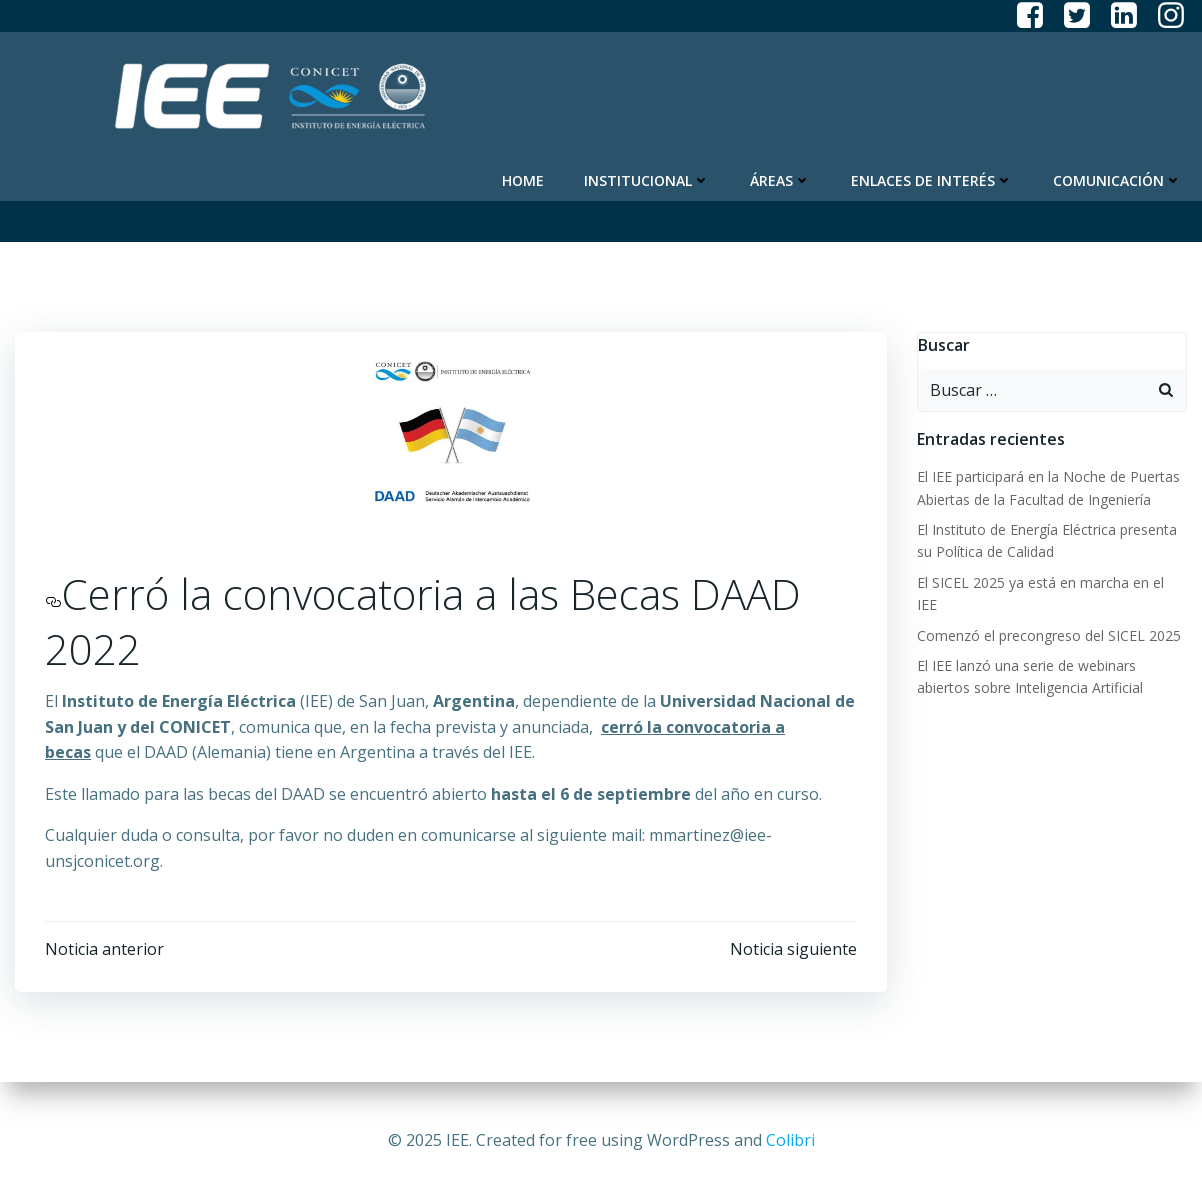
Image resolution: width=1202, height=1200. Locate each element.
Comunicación (1117, 180)
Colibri (790, 1140)
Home (523, 180)
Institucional (647, 180)
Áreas (780, 180)
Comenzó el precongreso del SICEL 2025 (1049, 635)
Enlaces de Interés (932, 180)
